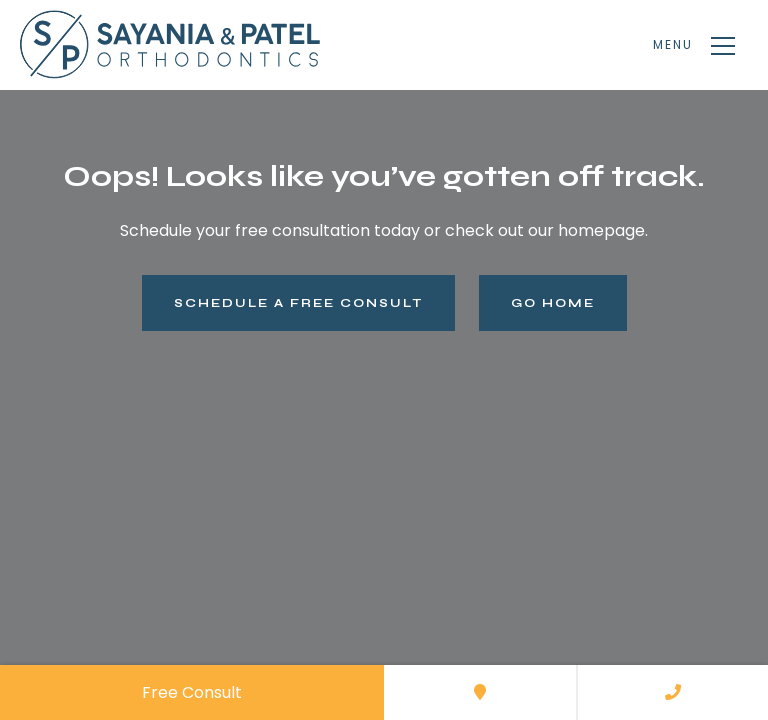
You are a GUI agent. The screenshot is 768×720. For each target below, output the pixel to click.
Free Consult (192, 692)
